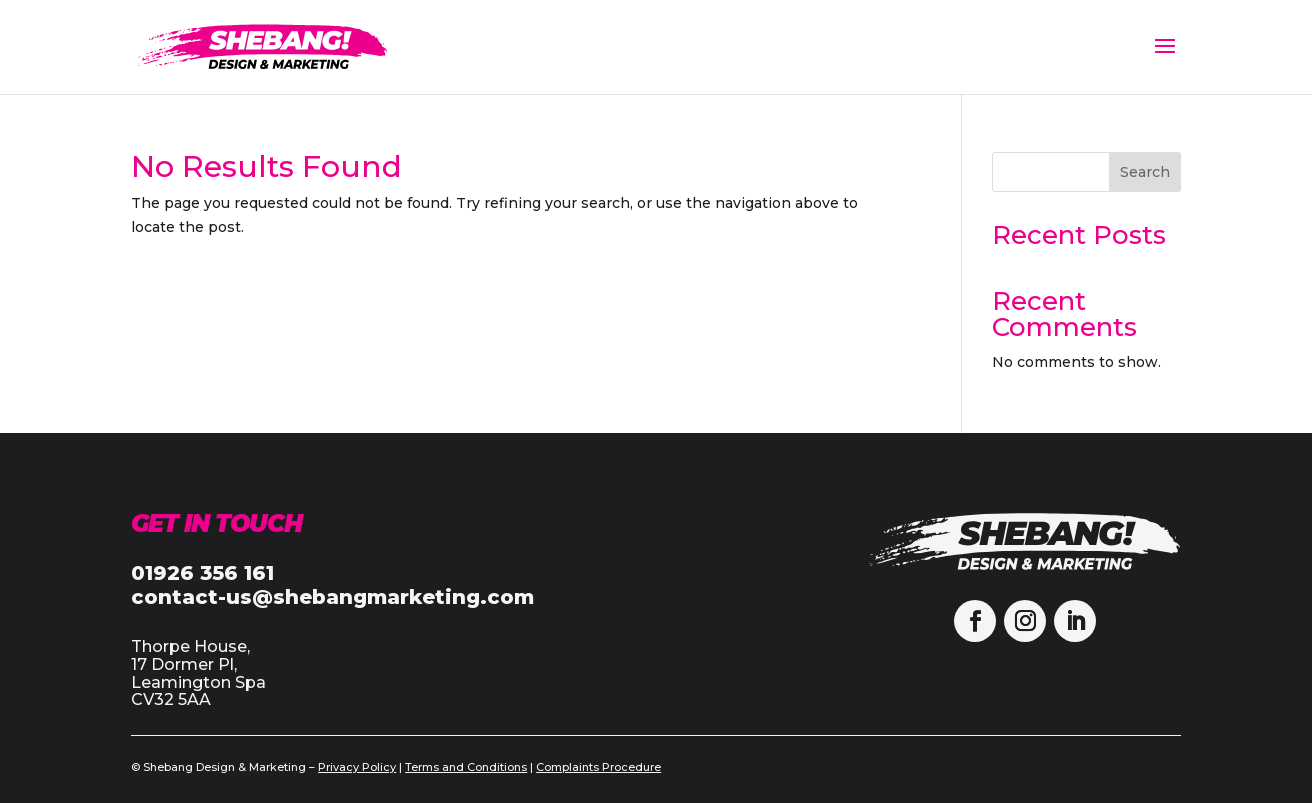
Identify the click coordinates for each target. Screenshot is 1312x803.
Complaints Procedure (598, 767)
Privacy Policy (357, 767)
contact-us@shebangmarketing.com (332, 597)
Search (1145, 172)
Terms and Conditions (466, 767)
